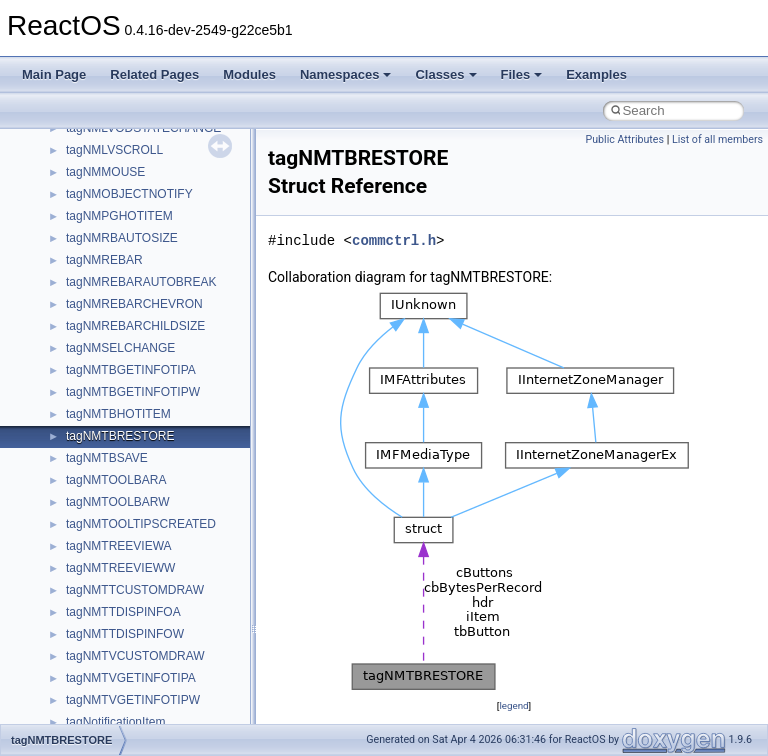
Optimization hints (81, 268)
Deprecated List (76, 378)
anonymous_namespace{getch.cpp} (161, 708)
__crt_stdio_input (111, 488)
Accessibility (98, 554)
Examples (596, 74)
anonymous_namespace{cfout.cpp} (159, 620)
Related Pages (154, 74)
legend (513, 705)
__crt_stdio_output (115, 510)
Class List (76, 466)
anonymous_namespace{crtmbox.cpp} (168, 642)
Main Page (54, 74)
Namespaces (346, 74)
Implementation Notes (92, 290)
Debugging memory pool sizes (114, 158)
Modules (249, 74)
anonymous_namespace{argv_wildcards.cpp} (186, 598)
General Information (87, 334)
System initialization (86, 224)
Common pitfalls (77, 136)
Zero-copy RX (71, 202)
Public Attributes (624, 139)
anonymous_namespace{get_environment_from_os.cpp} (216, 686)
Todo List (58, 356)
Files (522, 74)
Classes (445, 74)
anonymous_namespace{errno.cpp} (160, 664)
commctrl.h (394, 240)
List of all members (717, 139)
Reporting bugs (74, 180)
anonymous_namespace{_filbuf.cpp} (162, 576)
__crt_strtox (97, 532)
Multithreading (71, 246)
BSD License (68, 312)
